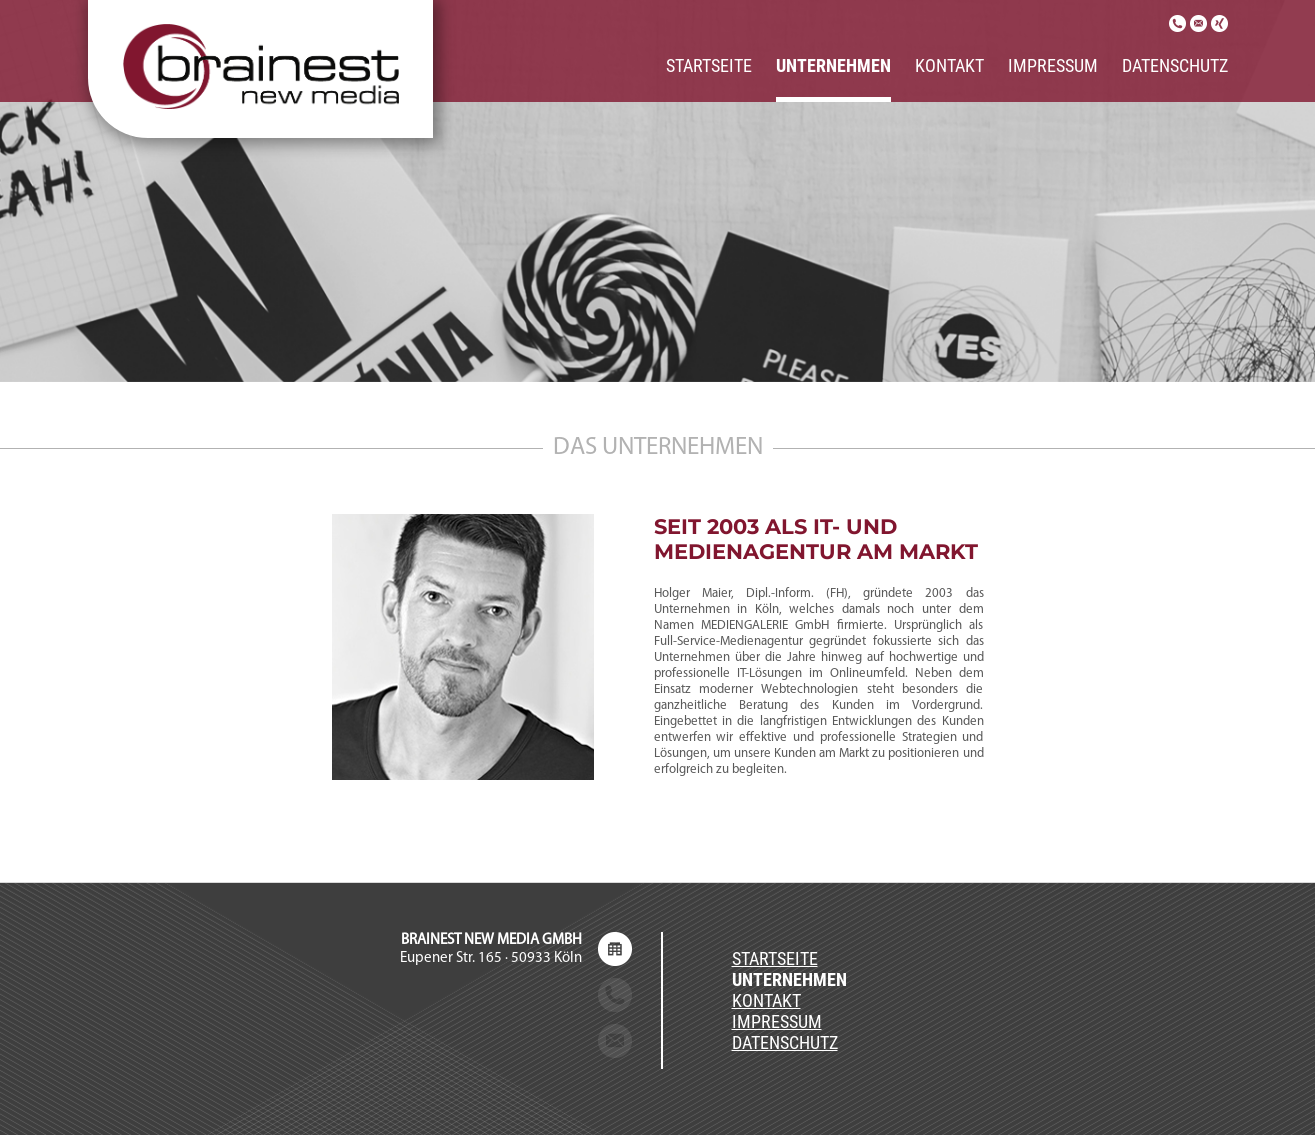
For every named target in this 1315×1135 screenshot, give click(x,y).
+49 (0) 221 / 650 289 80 (506, 995)
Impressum (1053, 65)
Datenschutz (1175, 65)
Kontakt (949, 65)
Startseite (709, 65)
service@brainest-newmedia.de (482, 1041)
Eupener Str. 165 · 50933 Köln (491, 949)
